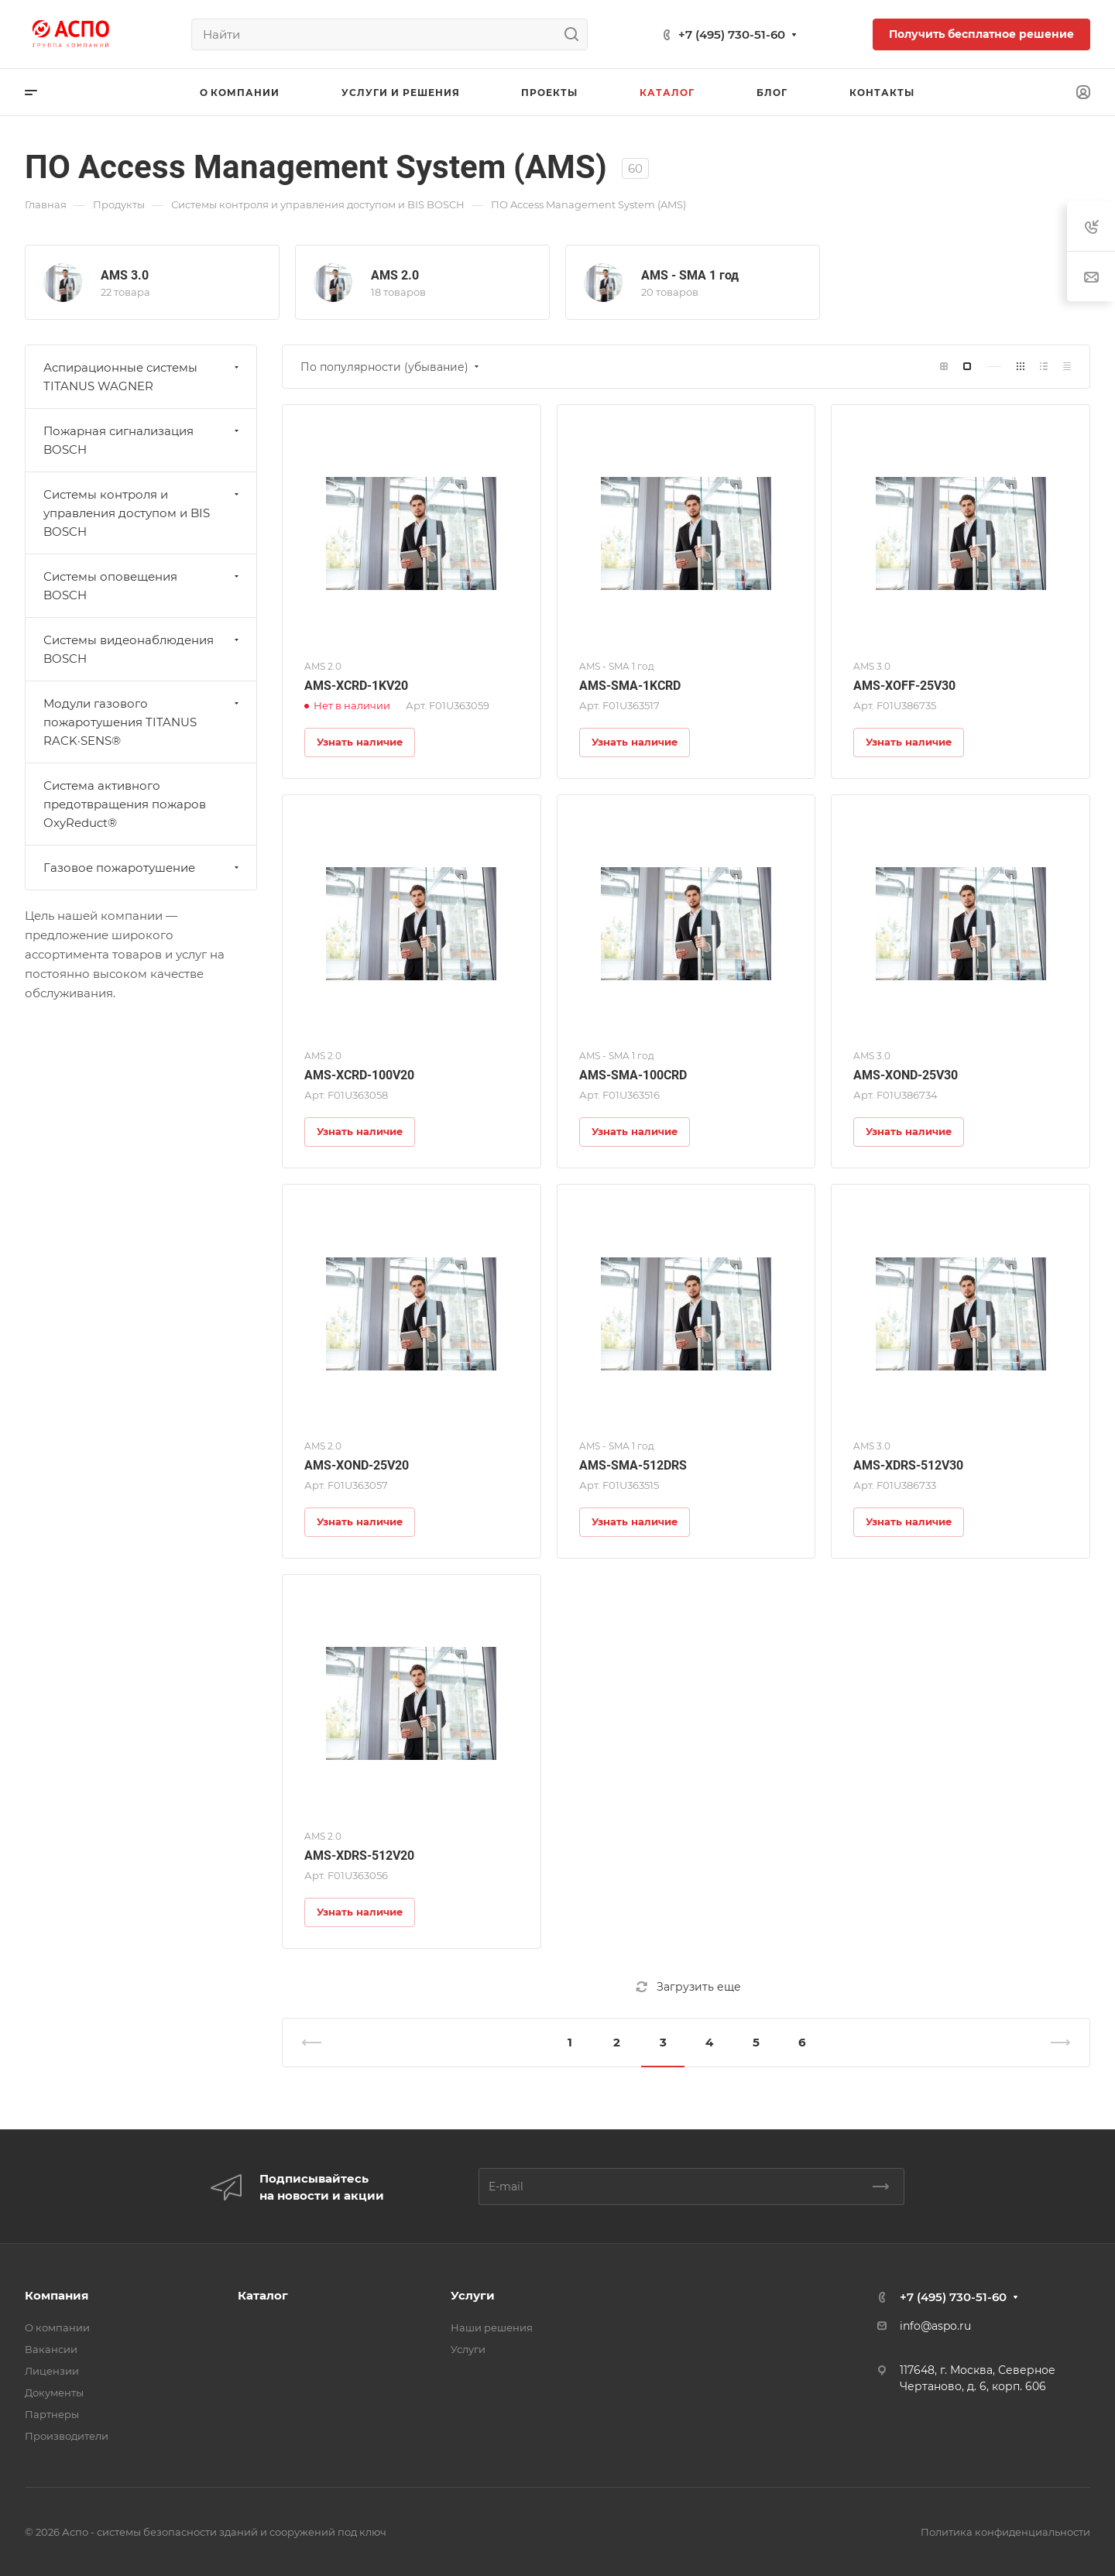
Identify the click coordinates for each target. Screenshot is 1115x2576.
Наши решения (492, 2327)
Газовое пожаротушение (142, 867)
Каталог (263, 2295)
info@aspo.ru (935, 2326)
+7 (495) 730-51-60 (731, 34)
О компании (57, 2327)
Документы (54, 2392)
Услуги (473, 2295)
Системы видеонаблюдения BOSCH (142, 649)
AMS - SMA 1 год (690, 275)
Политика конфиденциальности (1005, 2532)
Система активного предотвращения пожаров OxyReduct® (124, 804)
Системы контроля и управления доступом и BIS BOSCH (142, 513)
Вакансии (51, 2349)
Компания (56, 2295)
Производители (66, 2436)
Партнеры (52, 2414)
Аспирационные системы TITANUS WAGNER (142, 376)
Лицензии (52, 2371)
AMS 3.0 (125, 275)
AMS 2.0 (395, 275)
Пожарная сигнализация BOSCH (142, 440)
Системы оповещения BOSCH (142, 585)
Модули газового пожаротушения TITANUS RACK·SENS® (142, 722)
